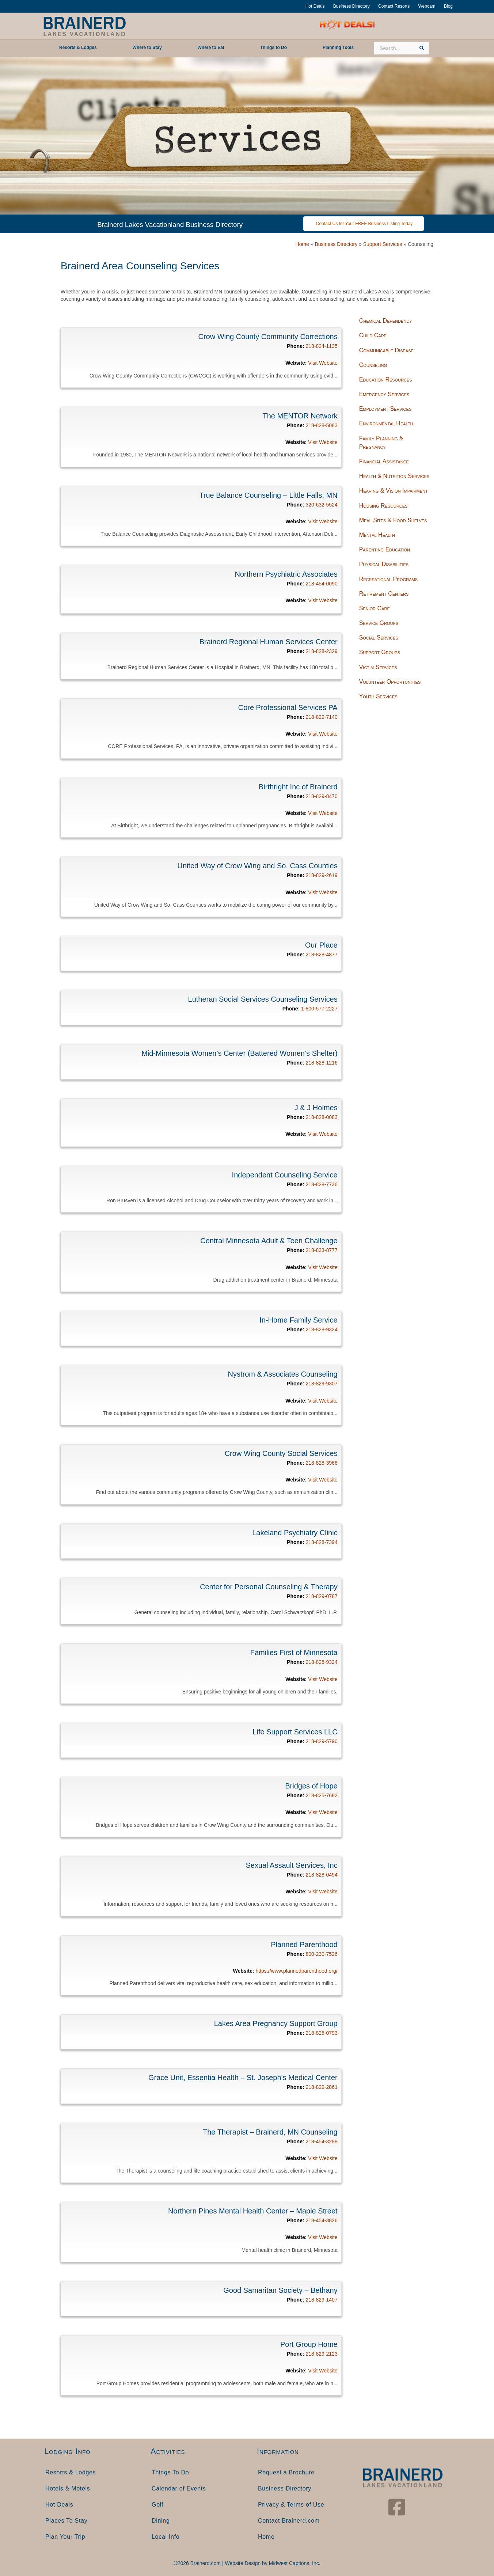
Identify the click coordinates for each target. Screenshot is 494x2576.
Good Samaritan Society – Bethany (280, 2290)
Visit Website (322, 363)
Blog (448, 6)
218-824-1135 (321, 346)
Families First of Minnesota (294, 1653)
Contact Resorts (394, 6)
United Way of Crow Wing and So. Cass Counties (257, 866)
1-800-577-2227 (319, 1009)
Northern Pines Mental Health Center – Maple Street (253, 2211)
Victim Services (378, 667)
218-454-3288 (321, 2141)
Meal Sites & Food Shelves (393, 520)
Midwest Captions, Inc (294, 2563)
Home (302, 244)
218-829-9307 (321, 1383)
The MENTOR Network (299, 416)
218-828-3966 (321, 1463)
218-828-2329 (321, 651)
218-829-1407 (321, 2300)
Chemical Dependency (385, 321)
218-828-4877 (321, 954)
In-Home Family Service (298, 1320)
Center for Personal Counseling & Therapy (269, 1587)
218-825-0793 (321, 2033)
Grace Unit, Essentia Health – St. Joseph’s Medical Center (243, 2078)
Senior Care (374, 608)
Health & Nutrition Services (394, 476)
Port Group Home (309, 2344)
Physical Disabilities (384, 564)
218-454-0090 (321, 584)
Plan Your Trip (65, 2537)
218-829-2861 (321, 2087)
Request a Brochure (286, 2472)
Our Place (321, 945)
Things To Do (170, 2472)
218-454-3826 (321, 2220)
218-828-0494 (321, 1875)
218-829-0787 (321, 1596)
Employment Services (385, 409)
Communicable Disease (386, 350)
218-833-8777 (321, 1250)
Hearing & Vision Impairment (393, 490)
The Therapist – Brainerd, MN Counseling (270, 2132)
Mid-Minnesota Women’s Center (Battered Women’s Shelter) (239, 1053)
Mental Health (377, 535)
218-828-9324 (321, 1329)
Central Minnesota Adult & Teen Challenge (268, 1241)
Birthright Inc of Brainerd (298, 787)
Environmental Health (386, 423)
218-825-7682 (321, 1795)
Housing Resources (383, 505)
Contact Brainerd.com (289, 2521)
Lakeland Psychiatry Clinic (294, 1533)
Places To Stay (66, 2521)
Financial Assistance (384, 461)
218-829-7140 (321, 717)
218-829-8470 (321, 796)
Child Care (373, 335)
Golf (157, 2504)
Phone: (295, 346)
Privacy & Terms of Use (291, 2504)
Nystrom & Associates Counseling (283, 1374)
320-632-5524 (321, 505)
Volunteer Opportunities (390, 682)
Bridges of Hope (311, 1786)
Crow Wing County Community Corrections (267, 337)
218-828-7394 (321, 1542)
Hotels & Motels (67, 2488)
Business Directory (351, 6)
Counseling (373, 365)
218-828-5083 (321, 425)
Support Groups (379, 652)
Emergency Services (384, 394)
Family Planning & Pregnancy (381, 442)
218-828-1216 (321, 1063)
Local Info (165, 2537)
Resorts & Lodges (70, 2472)
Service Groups (378, 623)
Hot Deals (315, 6)
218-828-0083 (321, 1117)
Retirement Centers (384, 594)
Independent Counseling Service (285, 1175)
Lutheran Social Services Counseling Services (263, 999)
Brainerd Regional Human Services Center (269, 642)
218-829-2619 (321, 875)
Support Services (382, 244)
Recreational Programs (388, 579)
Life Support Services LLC (294, 1732)
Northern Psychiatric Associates (286, 574)
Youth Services (378, 696)
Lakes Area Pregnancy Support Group (276, 2023)
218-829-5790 (321, 1741)
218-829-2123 (321, 2354)
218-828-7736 (321, 1184)
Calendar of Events (179, 2488)
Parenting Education (384, 549)
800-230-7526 (321, 1954)
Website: (296, 363)
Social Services (378, 637)
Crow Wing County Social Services (281, 1453)
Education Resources (385, 379)
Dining (161, 2521)
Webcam (426, 6)
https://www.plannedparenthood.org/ (297, 1971)
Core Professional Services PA (288, 707)
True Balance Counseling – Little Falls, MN (268, 495)
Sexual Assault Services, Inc (291, 1865)
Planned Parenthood (304, 1944)
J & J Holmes (316, 1108)
